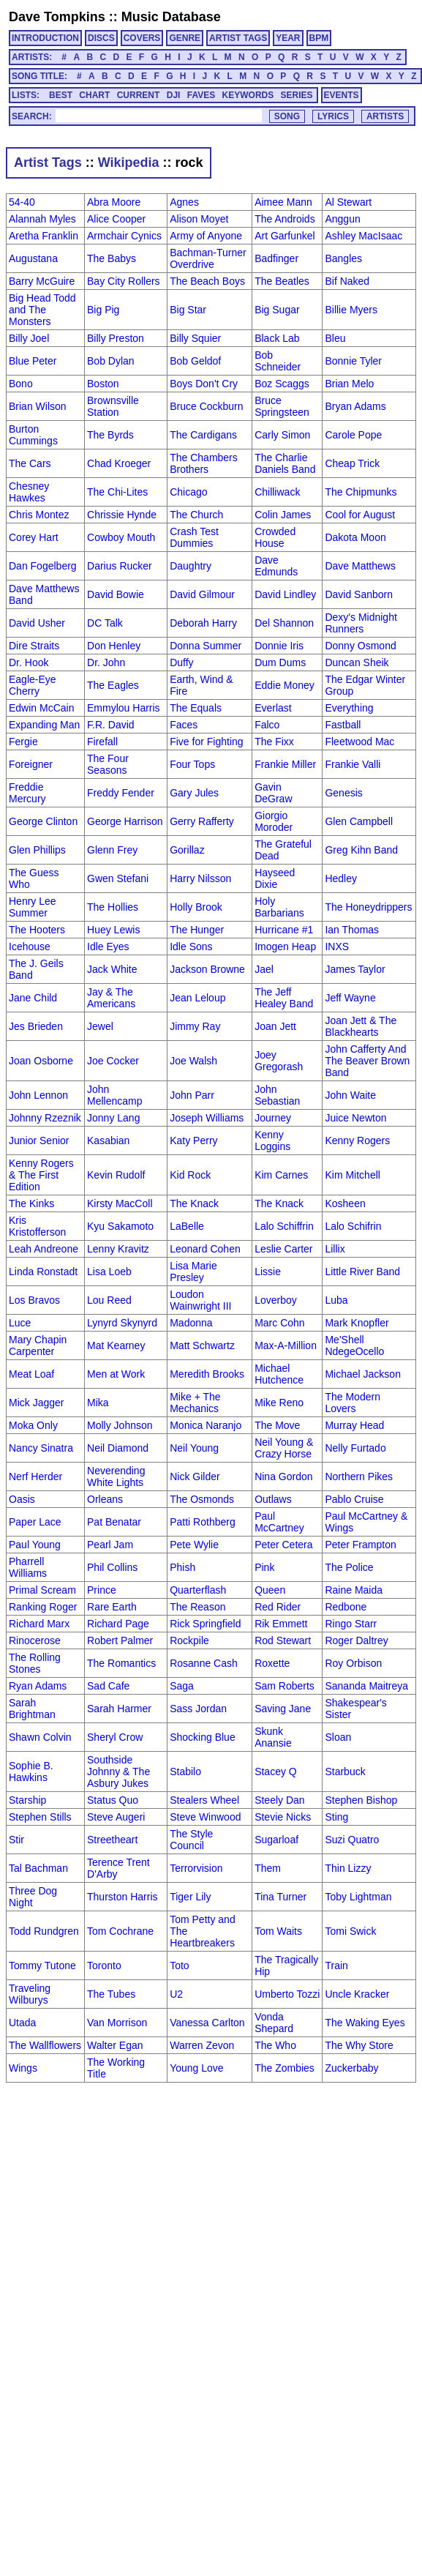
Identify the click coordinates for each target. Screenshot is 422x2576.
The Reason (197, 1607)
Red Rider (278, 1607)
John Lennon (38, 1095)
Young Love (196, 2068)
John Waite (350, 1095)
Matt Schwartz (202, 1345)
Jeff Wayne (350, 998)
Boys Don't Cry (204, 383)
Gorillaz (187, 850)
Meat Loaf (31, 1374)
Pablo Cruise (354, 1499)
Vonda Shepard (274, 2022)
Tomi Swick (350, 1931)
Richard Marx (39, 1623)
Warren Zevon (202, 2045)
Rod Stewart (283, 1640)
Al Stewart (348, 202)
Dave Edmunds (276, 566)
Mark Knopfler (356, 1323)
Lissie (268, 1271)
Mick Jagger (36, 1402)
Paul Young (35, 1544)
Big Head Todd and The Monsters (42, 309)
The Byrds (110, 435)
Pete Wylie (194, 1544)
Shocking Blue (203, 1737)
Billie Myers (351, 310)
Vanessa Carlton (207, 2022)
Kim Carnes (281, 1175)
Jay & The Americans (111, 997)
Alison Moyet (199, 219)
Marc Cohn (279, 1323)
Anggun (342, 219)
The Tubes (111, 1994)
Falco (267, 725)
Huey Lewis (113, 930)
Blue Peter (32, 361)
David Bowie (115, 594)
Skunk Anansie (273, 1737)
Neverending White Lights (116, 1476)
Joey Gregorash (279, 1060)
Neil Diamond (117, 1448)
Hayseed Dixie (275, 878)
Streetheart (112, 1839)
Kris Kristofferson (37, 1226)
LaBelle (187, 1226)
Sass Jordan (198, 1708)
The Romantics (121, 1663)
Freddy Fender (120, 793)
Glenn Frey (112, 850)
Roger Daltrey (356, 1640)
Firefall (102, 741)
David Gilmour (202, 594)
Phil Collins (112, 1567)
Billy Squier (195, 338)
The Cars (30, 463)
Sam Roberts (284, 1686)
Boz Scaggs (282, 383)
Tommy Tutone (42, 1965)
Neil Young (194, 1448)
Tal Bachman (38, 1868)
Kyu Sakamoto (120, 1226)
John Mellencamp (114, 1095)
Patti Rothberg (203, 1522)
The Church (196, 514)
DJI (174, 95)
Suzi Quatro (352, 1839)
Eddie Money (284, 685)
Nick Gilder (194, 1476)
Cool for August (360, 514)
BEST (60, 95)
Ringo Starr (351, 1623)
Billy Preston (115, 338)
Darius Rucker (119, 566)
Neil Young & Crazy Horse (284, 1448)
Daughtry (190, 566)
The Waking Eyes (364, 2022)
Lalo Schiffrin (284, 1226)
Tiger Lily (190, 1897)
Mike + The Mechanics (195, 1402)
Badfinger (276, 258)
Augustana (33, 258)
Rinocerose (35, 1640)
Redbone (345, 1607)
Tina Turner (280, 1897)
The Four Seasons (108, 764)
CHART (94, 95)
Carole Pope (353, 435)
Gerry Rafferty (202, 821)
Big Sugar (277, 310)
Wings (23, 2068)
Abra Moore (113, 202)
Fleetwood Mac (359, 741)
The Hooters (37, 930)
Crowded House (275, 537)
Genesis (343, 793)
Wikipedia (128, 162)
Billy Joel (29, 338)
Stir (16, 1839)
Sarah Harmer (119, 1708)
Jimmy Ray (195, 1026)
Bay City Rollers (123, 281)
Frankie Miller (285, 764)
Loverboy (276, 1300)
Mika (98, 1402)
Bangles (343, 258)
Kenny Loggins (272, 1140)
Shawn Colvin (40, 1737)
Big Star (188, 310)
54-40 (22, 202)
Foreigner (31, 764)
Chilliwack (277, 492)
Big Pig (103, 310)
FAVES (201, 95)
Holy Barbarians (279, 907)
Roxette (272, 1663)
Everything (349, 708)
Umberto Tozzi (287, 1994)
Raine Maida (354, 1590)
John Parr (192, 1095)
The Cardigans (203, 435)
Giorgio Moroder (274, 821)
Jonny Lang (113, 1118)
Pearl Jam (110, 1544)
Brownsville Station (113, 406)
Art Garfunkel (284, 236)
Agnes (184, 202)
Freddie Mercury (27, 792)
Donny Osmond (360, 646)
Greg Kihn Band (361, 850)
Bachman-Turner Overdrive (208, 258)
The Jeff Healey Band (284, 997)
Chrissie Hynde (122, 514)
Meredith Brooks (207, 1374)
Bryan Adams (355, 406)
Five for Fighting (206, 741)
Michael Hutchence (279, 1374)
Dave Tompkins (57, 17)
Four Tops (192, 764)
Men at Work (116, 1374)
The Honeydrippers (368, 907)
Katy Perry (193, 1140)
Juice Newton (355, 1118)
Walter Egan (115, 2045)
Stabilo (185, 1771)
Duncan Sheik (356, 662)
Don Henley (113, 646)
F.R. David (111, 725)
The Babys (111, 258)
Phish (182, 1567)
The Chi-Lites (117, 492)
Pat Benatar (114, 1522)
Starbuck (345, 1771)
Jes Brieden (36, 1026)
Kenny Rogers (357, 1140)
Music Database (171, 17)
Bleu (335, 338)
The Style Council (191, 1839)
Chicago (188, 492)
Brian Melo (349, 383)
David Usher (37, 623)
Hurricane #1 (284, 930)
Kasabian (108, 1140)
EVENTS (341, 95)
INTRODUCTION (45, 38)
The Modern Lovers (352, 1402)
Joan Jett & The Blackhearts (360, 1026)
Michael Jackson (363, 1374)
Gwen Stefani (117, 878)
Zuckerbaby (351, 2068)
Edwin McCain (41, 708)
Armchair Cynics (124, 236)
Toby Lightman (358, 1897)
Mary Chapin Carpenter (38, 1345)
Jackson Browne (207, 969)
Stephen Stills (40, 1817)
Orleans (105, 1499)
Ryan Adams (38, 1686)
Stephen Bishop (361, 1800)
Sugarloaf (276, 1839)
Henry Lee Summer (32, 907)
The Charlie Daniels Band (285, 463)
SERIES (297, 95)
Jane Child (33, 998)
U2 (176, 1994)
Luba (336, 1300)
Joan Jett (275, 1026)
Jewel (100, 1026)
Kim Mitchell (352, 1175)
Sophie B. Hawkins (31, 1771)
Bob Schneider (278, 361)
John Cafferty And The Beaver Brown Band (367, 1060)
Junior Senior (39, 1140)
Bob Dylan (111, 361)
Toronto (104, 1965)
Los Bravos (34, 1300)
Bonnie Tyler (353, 361)
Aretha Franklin (43, 236)
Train (336, 1965)
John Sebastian (277, 1095)
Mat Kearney (116, 1345)
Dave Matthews (360, 566)
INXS (337, 946)
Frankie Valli (352, 764)
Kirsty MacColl (119, 1203)
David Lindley (285, 594)
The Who (275, 2045)
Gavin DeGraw (273, 792)
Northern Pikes (359, 1476)
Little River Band (362, 1271)
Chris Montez (39, 514)
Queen (270, 1590)
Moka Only (33, 1425)
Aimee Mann (283, 202)
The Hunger (197, 930)
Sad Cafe (108, 1686)
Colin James (283, 514)
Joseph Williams (207, 1118)
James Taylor (355, 969)
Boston (103, 383)
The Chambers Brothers (204, 463)
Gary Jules (194, 793)
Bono (21, 383)
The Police (349, 1567)
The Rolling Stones (35, 1663)
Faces (183, 725)
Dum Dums (280, 662)
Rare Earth (112, 1607)
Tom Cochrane (120, 1931)
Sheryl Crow (115, 1737)
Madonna (191, 1323)
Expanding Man (44, 725)
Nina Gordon (283, 1476)
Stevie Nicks (283, 1817)
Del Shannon (284, 623)
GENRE (184, 38)
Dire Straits (34, 646)
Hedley (341, 878)
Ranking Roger (43, 1607)
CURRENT (138, 95)
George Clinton (43, 821)
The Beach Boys (207, 281)
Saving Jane (283, 1708)
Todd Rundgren (44, 1931)
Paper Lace (35, 1522)
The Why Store (359, 2045)
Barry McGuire (42, 281)
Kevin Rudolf (116, 1175)
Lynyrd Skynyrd (122, 1323)
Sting (336, 1817)
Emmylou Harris (123, 708)
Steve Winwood (205, 1817)
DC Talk (105, 623)
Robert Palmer (120, 1640)
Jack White (112, 969)
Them (268, 1868)
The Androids (285, 219)
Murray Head (354, 1425)
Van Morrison (117, 2022)
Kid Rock (190, 1175)
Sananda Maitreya (366, 1686)
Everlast (273, 708)
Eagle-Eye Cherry (32, 685)
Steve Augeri (116, 1817)
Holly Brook (196, 907)
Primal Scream (42, 1590)
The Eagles (113, 685)
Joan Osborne (41, 1061)
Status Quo (112, 1800)
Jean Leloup (197, 998)
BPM (319, 38)
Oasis (22, 1499)
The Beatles (282, 281)
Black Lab (277, 338)
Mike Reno (279, 1402)
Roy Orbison (353, 1663)
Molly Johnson (120, 1425)
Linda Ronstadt (43, 1271)
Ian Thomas (352, 930)
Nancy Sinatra (41, 1448)
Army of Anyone (206, 236)
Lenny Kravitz (118, 1249)
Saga (182, 1686)
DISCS (101, 38)
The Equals (196, 708)
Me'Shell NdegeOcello (354, 1345)
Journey (273, 1118)
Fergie (23, 741)
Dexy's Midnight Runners (360, 623)
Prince (101, 1590)
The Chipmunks (360, 492)
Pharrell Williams (28, 1567)
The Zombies (284, 2068)
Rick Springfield (205, 1623)
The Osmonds (202, 1499)
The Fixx (274, 741)
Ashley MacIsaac (363, 236)
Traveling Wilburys (29, 1994)
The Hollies (112, 907)
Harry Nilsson (200, 878)
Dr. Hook (28, 662)
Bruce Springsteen (282, 406)
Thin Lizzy (348, 1868)
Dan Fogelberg (43, 566)
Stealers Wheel (204, 1800)
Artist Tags (48, 162)
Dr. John (106, 662)
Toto (179, 1965)
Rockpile (189, 1640)
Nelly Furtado (355, 1448)
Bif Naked (347, 281)
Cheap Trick (352, 463)
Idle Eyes (108, 946)
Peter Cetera (283, 1544)
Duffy (181, 662)
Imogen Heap (285, 946)
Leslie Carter (283, 1249)
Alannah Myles (42, 219)
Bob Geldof (195, 361)
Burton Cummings (33, 435)
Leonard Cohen (205, 1249)
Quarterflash (198, 1590)
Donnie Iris (279, 646)
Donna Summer (205, 646)
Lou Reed (109, 1300)
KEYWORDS (248, 95)
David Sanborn (359, 594)
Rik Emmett (281, 1623)
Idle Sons (191, 946)
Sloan (338, 1737)
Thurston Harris (122, 1897)
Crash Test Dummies (194, 537)
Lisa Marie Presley (193, 1271)
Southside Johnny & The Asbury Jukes (118, 1771)
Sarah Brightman (32, 1708)
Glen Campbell (359, 821)
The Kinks (31, 1203)
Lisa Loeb (109, 1271)
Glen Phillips (37, 850)
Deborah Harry (203, 623)
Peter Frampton (360, 1544)
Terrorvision (196, 1868)
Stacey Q (276, 1771)
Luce (20, 1323)
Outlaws (273, 1499)
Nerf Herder (35, 1476)
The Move (277, 1425)
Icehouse (29, 946)
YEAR (288, 38)
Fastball (343, 725)
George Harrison (125, 821)
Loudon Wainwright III (200, 1300)
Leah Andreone (43, 1249)
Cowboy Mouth (121, 537)
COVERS (142, 38)
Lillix (334, 1249)
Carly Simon (282, 435)
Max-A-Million (286, 1345)
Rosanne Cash (204, 1663)
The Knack (194, 1203)
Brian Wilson (38, 406)
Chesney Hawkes (29, 492)
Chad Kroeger (119, 463)
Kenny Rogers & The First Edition (41, 1174)
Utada (22, 2022)
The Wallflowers (45, 2045)
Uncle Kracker (357, 1994)
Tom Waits (278, 1931)
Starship (27, 1800)
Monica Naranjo (205, 1425)
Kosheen (345, 1203)
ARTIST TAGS (238, 38)
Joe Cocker (113, 1061)
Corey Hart (34, 537)
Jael (264, 969)
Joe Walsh (193, 1061)
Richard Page (118, 1623)
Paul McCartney (279, 1522)
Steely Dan (279, 1800)
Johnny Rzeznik (45, 1118)
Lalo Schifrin (353, 1226)
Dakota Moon (355, 537)
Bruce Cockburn (206, 406)
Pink (264, 1567)
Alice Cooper (116, 219)
